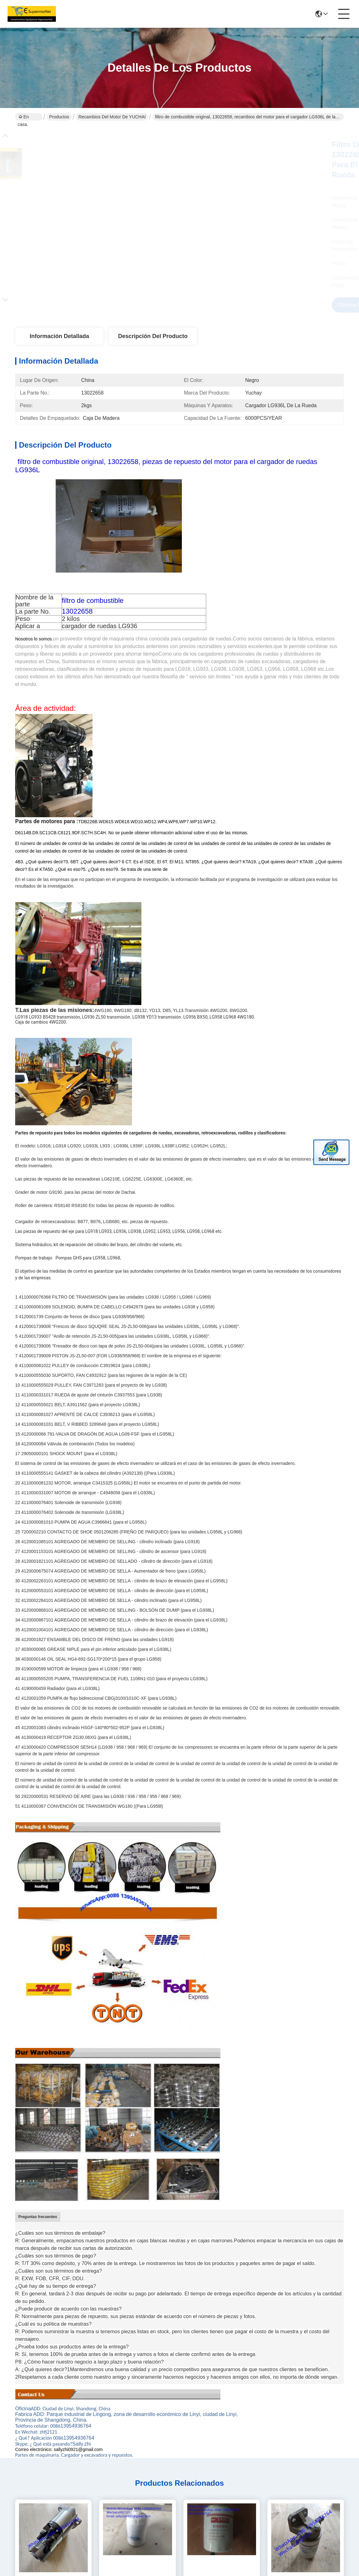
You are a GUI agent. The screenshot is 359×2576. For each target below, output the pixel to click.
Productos (59, 116)
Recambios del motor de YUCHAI (112, 116)
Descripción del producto (153, 336)
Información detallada (59, 336)
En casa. (23, 117)
